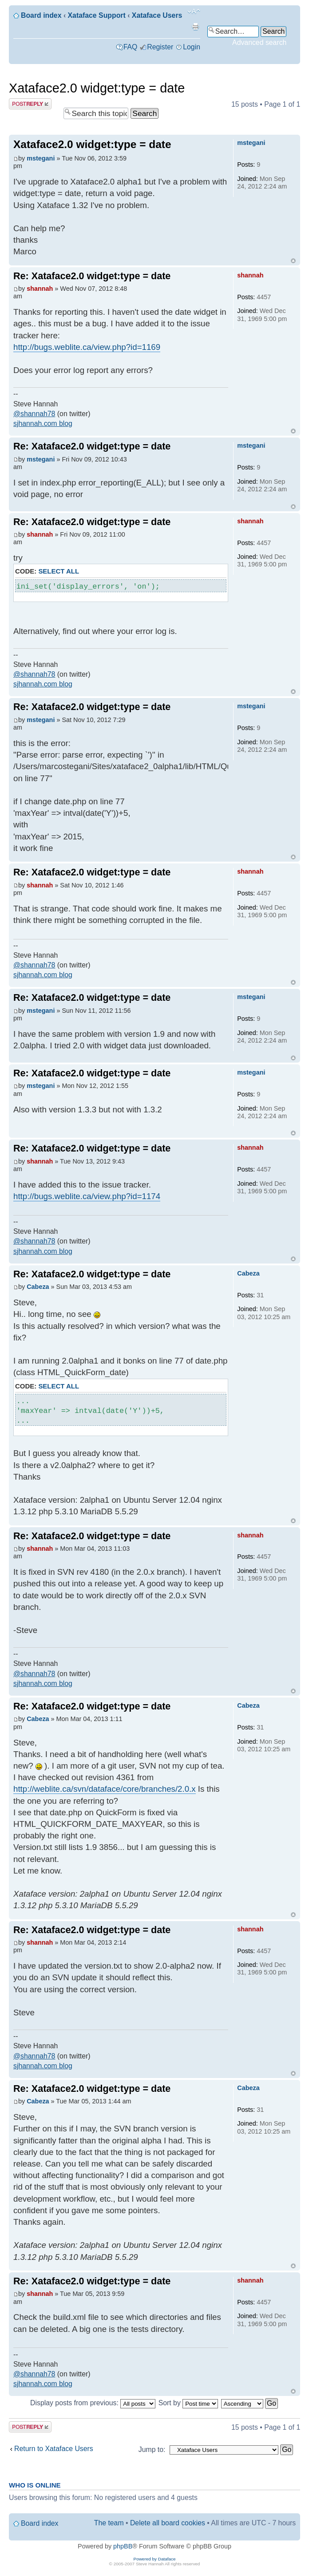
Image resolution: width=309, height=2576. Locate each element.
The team (109, 2523)
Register (160, 47)
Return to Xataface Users (53, 2448)
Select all (58, 571)
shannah (40, 288)
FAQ (130, 47)
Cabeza (38, 1286)
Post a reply (30, 103)
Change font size (193, 12)
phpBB (122, 2546)
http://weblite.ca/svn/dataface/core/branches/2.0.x (104, 1789)
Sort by (188, 2403)
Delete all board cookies (167, 2523)
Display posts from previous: (92, 2403)
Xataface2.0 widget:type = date (97, 88)
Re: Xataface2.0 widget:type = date (91, 275)
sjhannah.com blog (42, 423)
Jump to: (152, 2449)
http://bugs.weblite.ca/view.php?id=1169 (86, 347)
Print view (195, 27)
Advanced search (259, 42)
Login (191, 47)
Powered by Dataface (155, 2558)
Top (293, 260)
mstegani (41, 158)
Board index (41, 15)
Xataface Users (157, 15)
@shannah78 (34, 413)
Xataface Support (97, 15)
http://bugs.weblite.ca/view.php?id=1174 (86, 1196)
